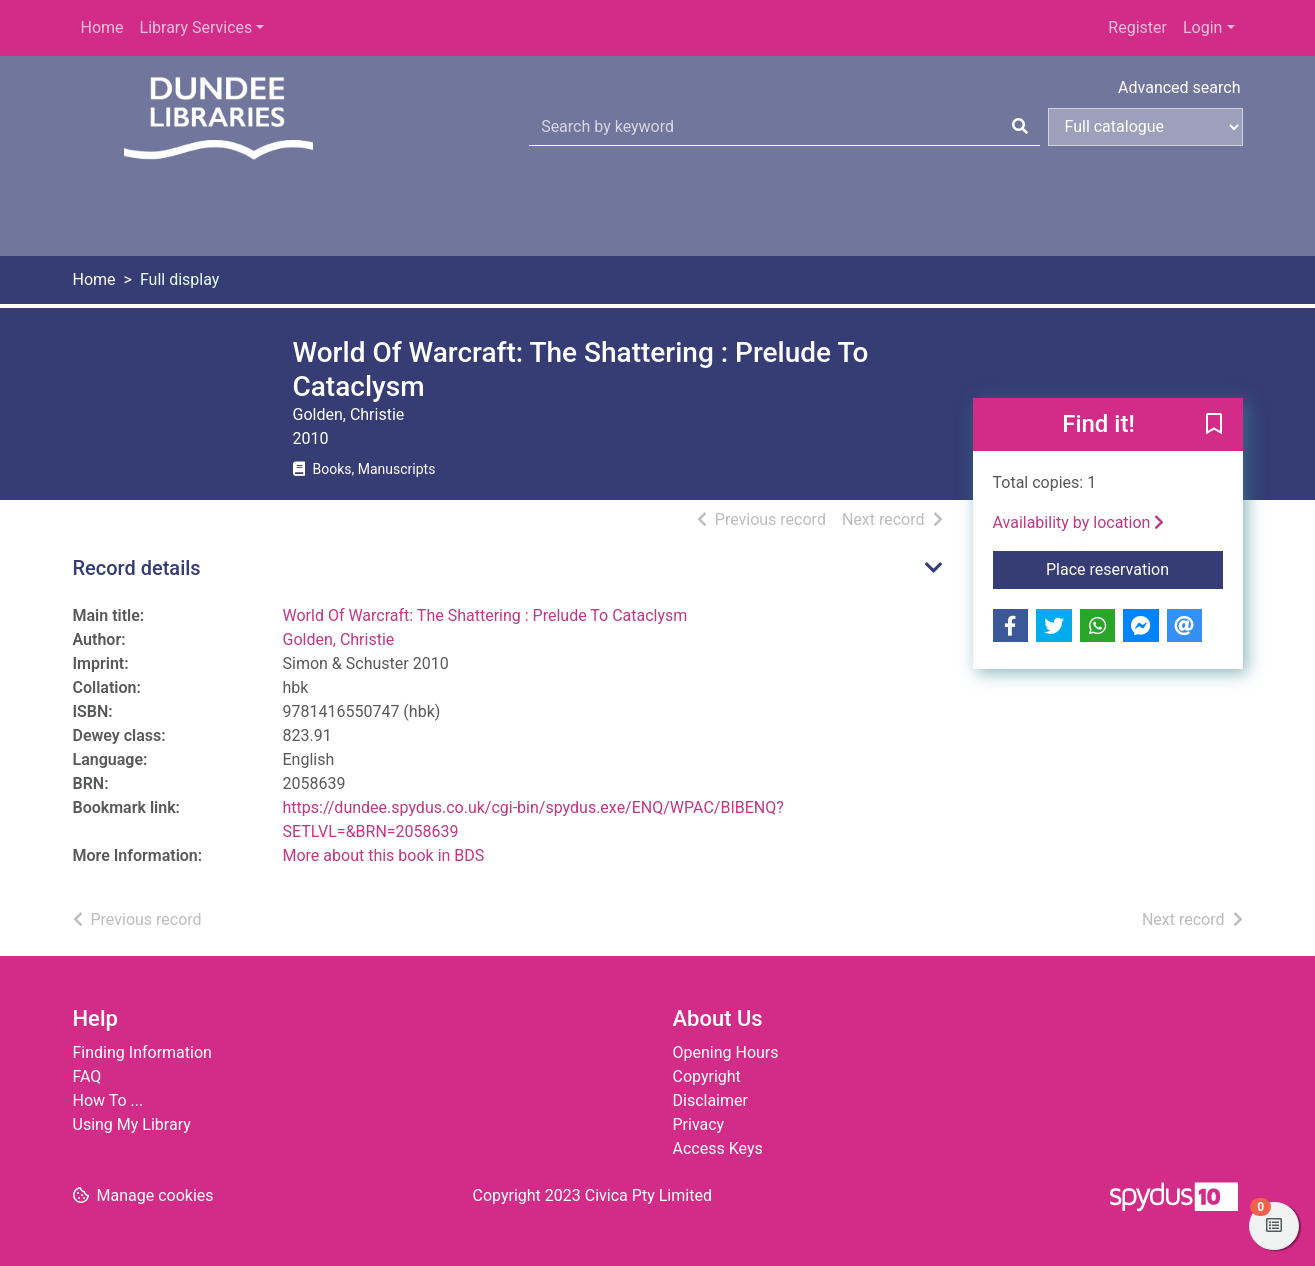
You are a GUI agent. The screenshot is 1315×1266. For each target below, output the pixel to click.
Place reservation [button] (1134, 568)
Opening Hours (726, 1052)
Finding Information (142, 1052)
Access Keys (718, 1148)
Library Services (196, 27)
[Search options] (1145, 127)
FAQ (87, 1076)
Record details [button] (137, 568)
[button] (1214, 426)
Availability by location (1079, 522)
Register (1137, 27)
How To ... (108, 1100)
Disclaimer (710, 1100)
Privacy (699, 1124)
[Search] (1020, 127)
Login (1202, 27)
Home (102, 27)
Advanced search (1179, 87)
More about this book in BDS (384, 855)
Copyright (707, 1076)
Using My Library (132, 1124)
